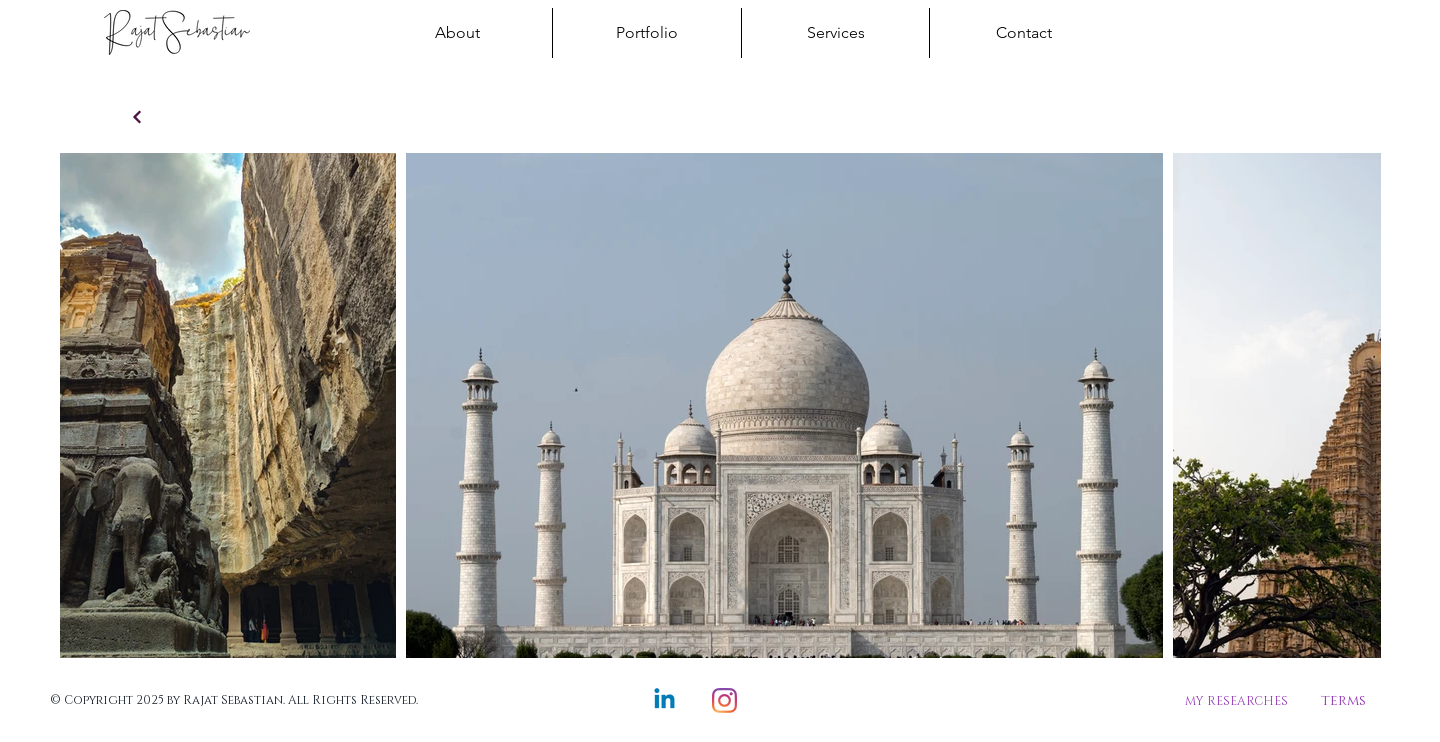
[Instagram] (724, 700)
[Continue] (137, 117)
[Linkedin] (664, 700)
